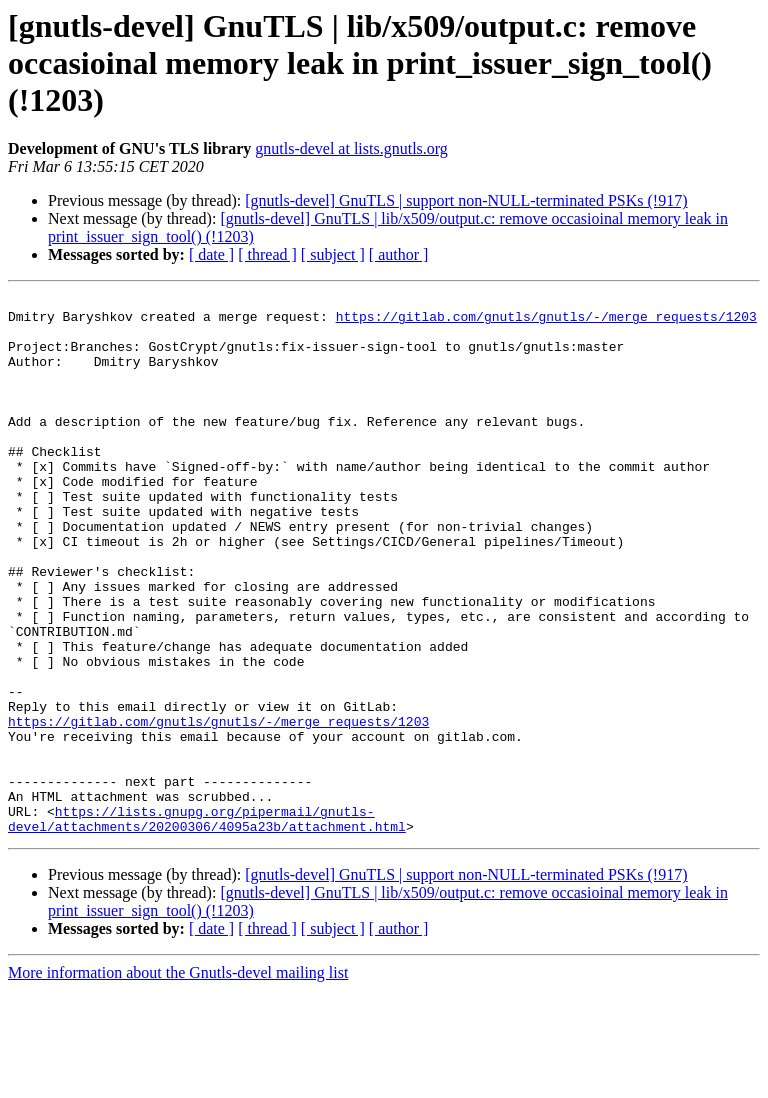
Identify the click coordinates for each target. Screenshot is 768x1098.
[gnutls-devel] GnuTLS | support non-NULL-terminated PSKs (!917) (466, 200)
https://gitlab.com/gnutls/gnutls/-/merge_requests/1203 (546, 322)
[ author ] (399, 254)
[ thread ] (267, 254)
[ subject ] (333, 254)
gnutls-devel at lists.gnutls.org (351, 148)
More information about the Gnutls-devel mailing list (178, 1080)
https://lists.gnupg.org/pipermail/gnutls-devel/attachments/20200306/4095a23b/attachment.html (207, 925)
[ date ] (211, 254)
